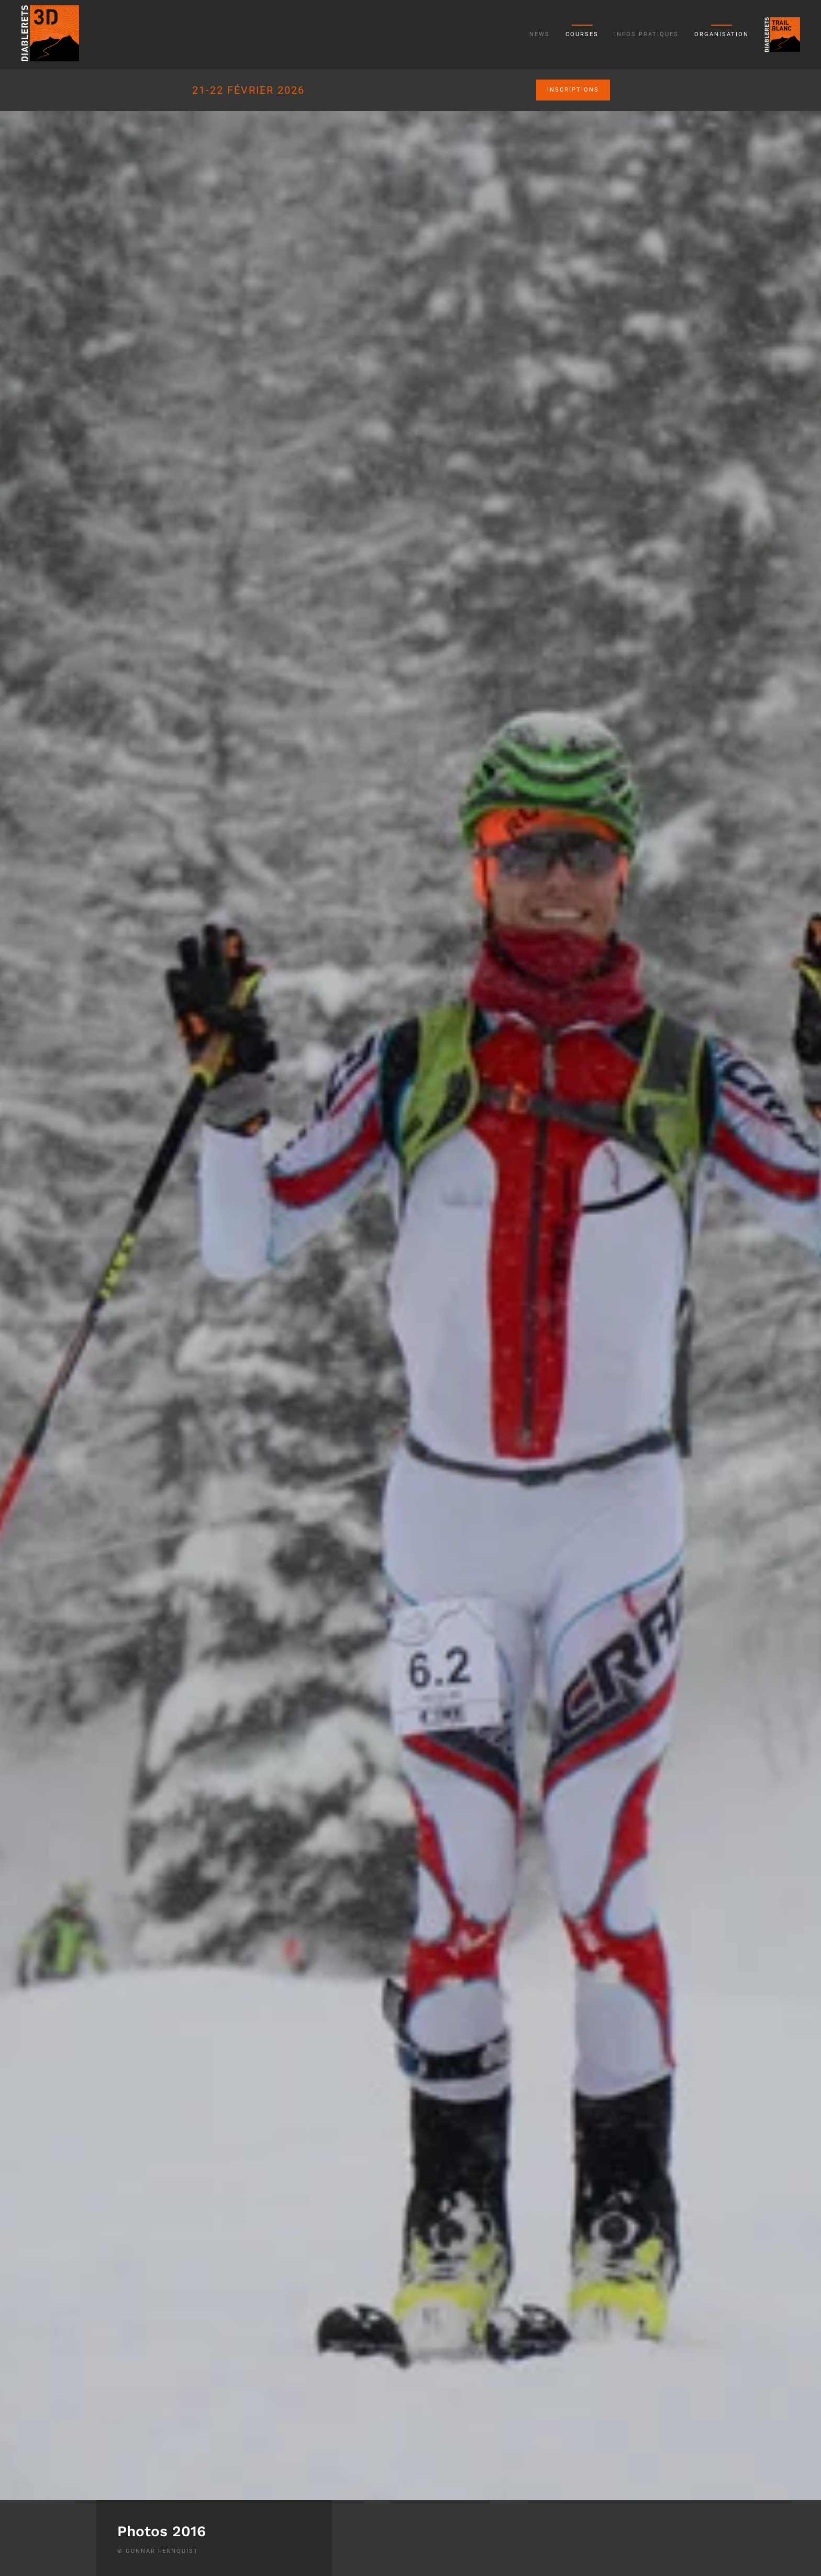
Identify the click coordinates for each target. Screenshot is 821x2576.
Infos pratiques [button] (646, 34)
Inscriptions (573, 89)
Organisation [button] (721, 34)
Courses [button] (581, 34)
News (539, 34)
